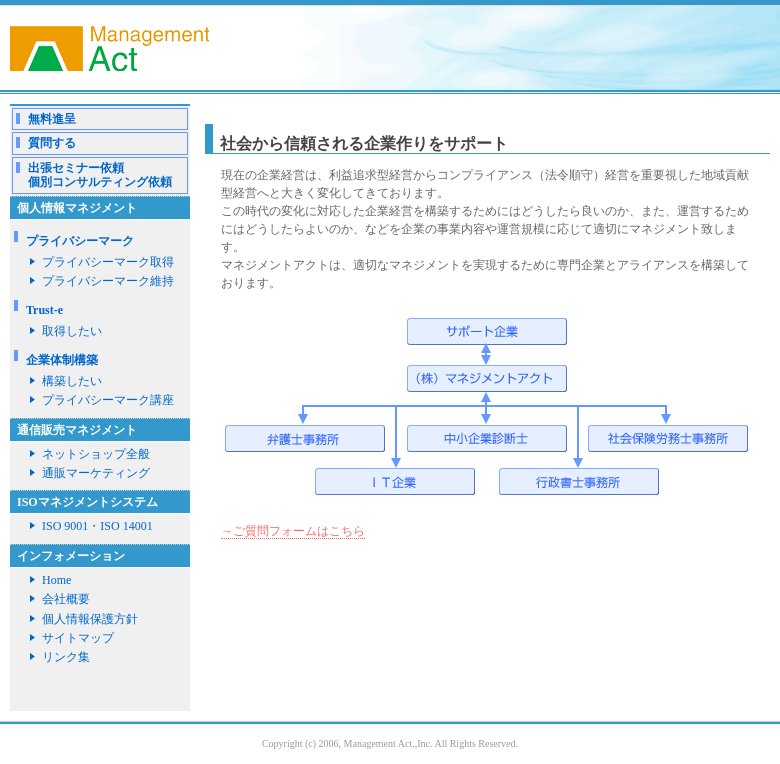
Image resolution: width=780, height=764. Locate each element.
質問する (52, 143)
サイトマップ (78, 638)
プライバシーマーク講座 (108, 400)
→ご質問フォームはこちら (293, 531)
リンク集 (66, 657)
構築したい (72, 381)
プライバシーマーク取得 (108, 262)
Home (56, 580)
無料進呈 (52, 119)
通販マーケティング (96, 473)
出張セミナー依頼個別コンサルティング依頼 (100, 175)
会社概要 (66, 599)
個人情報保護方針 (90, 619)
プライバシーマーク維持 (108, 281)
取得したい (72, 331)
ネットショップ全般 (96, 454)
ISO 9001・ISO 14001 (97, 526)
